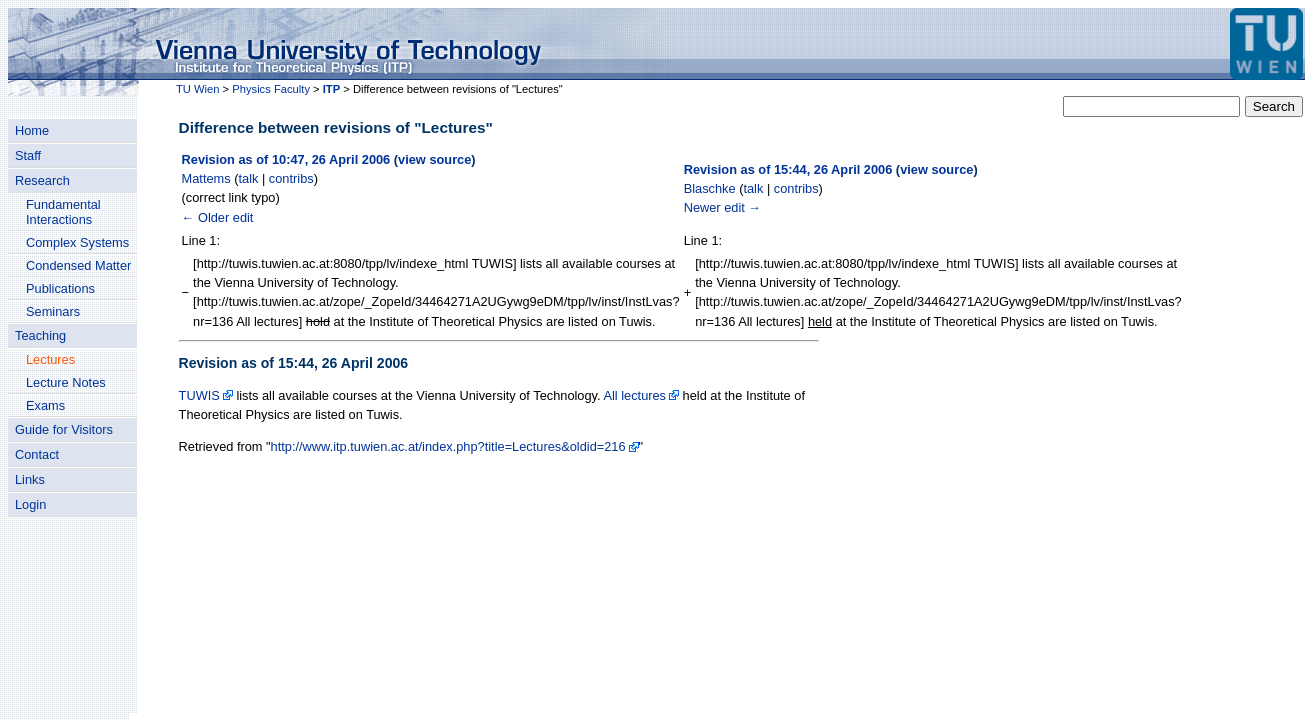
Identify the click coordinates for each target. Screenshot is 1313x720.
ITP (331, 89)
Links (30, 479)
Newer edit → (723, 207)
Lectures (50, 359)
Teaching (40, 335)
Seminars (53, 311)
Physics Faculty (271, 89)
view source (434, 159)
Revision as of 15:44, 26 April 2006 (788, 169)
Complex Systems (77, 242)
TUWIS (199, 395)
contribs (291, 178)
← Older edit (218, 217)
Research (42, 180)
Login (30, 504)
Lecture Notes (66, 382)
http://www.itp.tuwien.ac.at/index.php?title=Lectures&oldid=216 (448, 446)
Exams (45, 405)
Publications (60, 288)
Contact (37, 454)
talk (249, 178)
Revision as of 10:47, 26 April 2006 (286, 159)
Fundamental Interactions (63, 212)
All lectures (634, 395)
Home (32, 130)
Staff (28, 155)
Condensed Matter (78, 265)
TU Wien (198, 89)
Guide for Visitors (64, 429)
